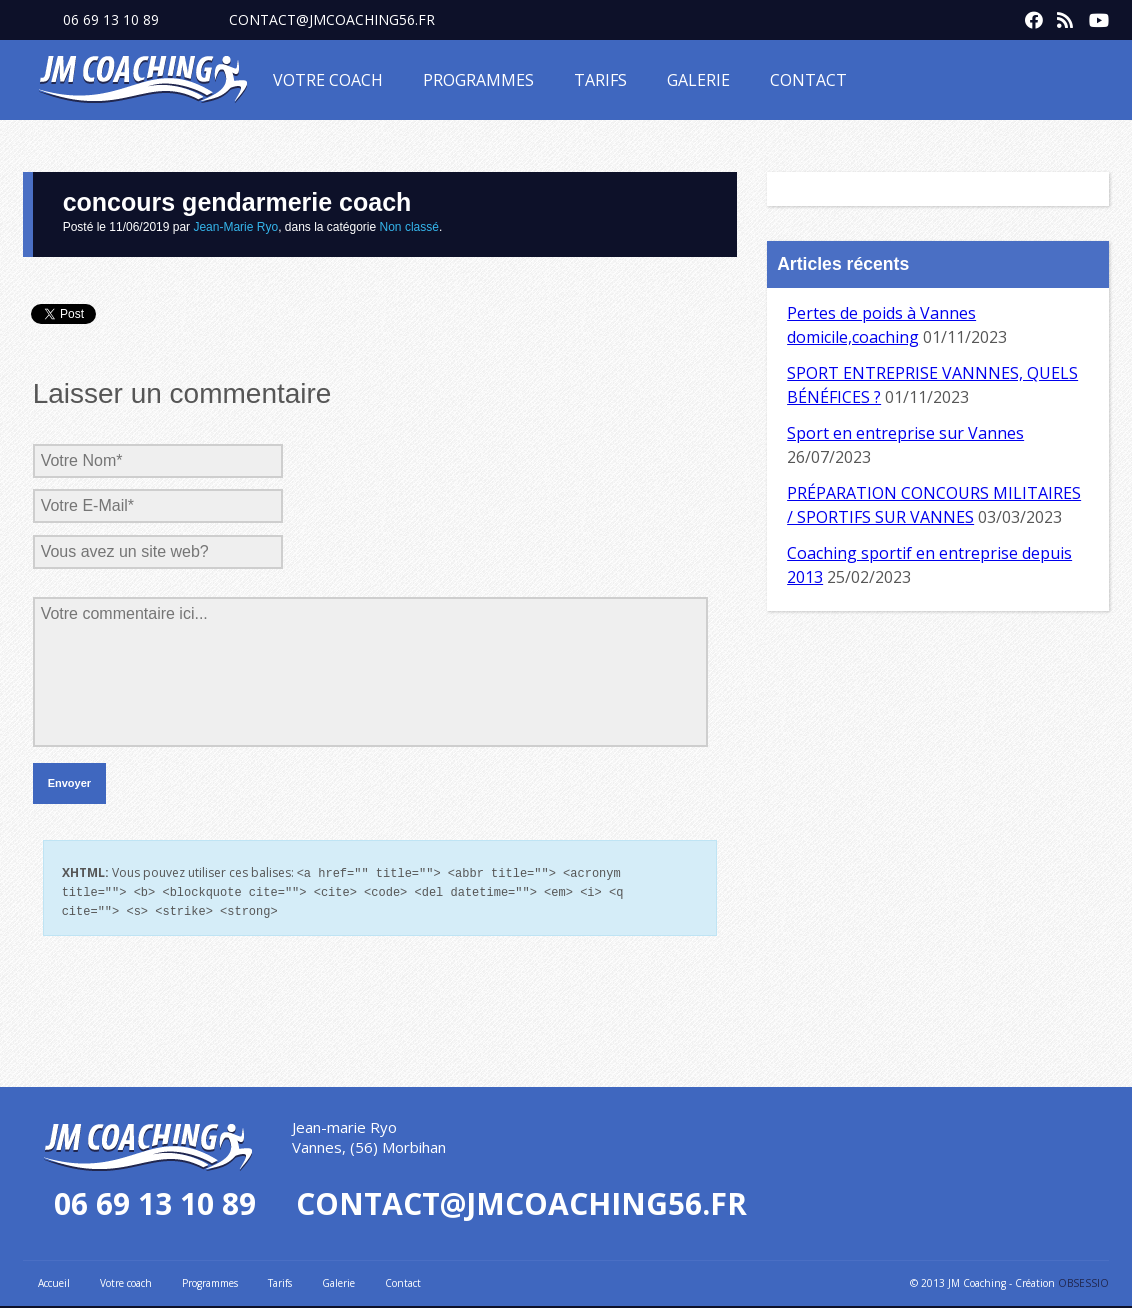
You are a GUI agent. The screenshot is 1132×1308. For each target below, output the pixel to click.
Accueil (54, 1280)
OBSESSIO (1083, 1280)
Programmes (478, 80)
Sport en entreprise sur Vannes (905, 433)
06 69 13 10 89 (111, 19)
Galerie (698, 80)
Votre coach (328, 80)
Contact (808, 80)
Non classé (409, 227)
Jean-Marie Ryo (235, 227)
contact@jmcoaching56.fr (332, 19)
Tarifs (600, 80)
